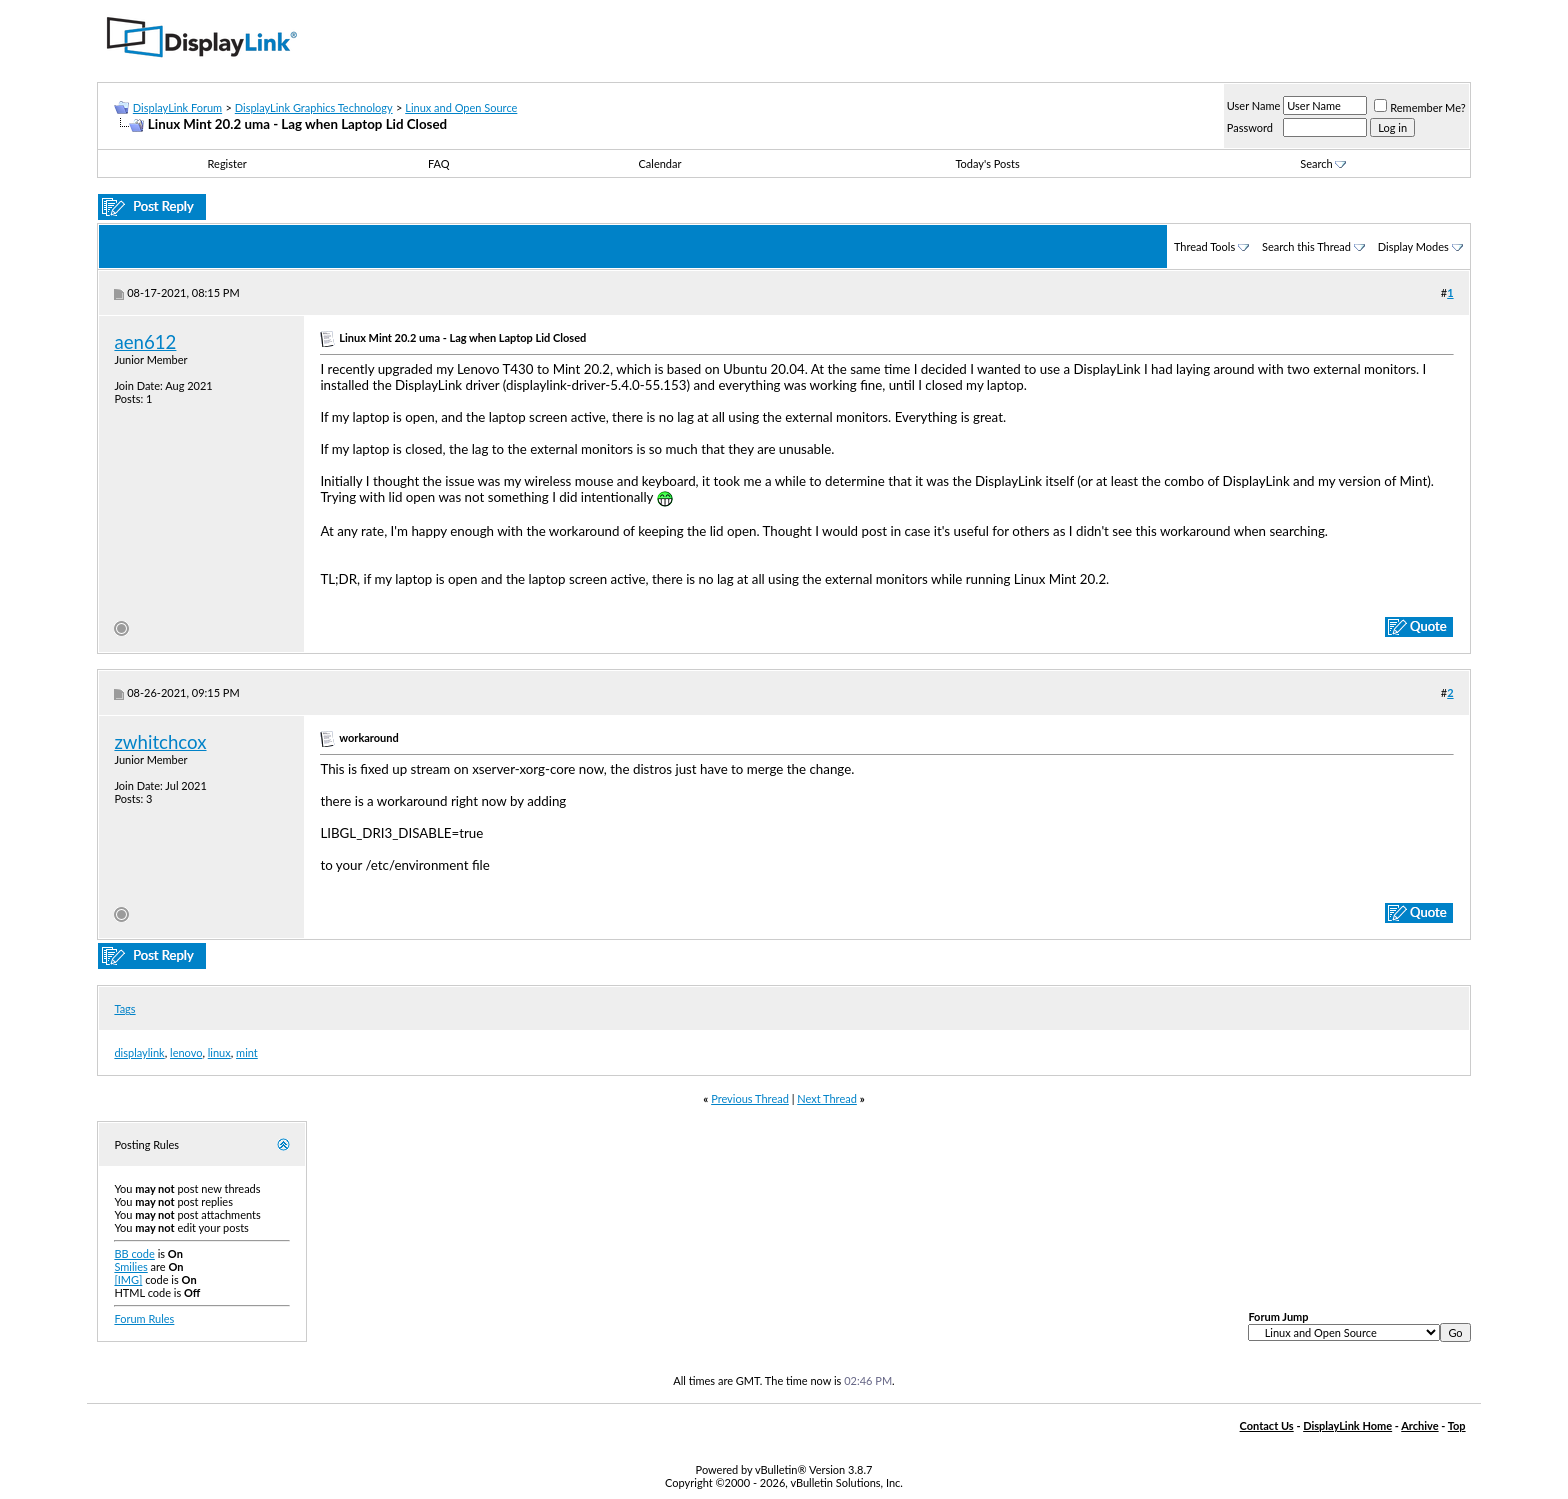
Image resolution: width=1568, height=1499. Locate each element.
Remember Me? (1419, 107)
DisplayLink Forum (177, 107)
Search (1323, 163)
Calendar (659, 163)
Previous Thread (750, 1098)
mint (247, 1052)
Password (1250, 127)
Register (227, 163)
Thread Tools (1204, 246)
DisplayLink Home (1347, 1425)
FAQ (439, 163)
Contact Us (1267, 1425)
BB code (134, 1253)
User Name (1254, 105)
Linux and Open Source (461, 107)
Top (1457, 1425)
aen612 (145, 342)
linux (219, 1052)
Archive (1419, 1425)
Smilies (130, 1266)
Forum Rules (144, 1318)
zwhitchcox (160, 742)
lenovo (186, 1052)
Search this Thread (1306, 246)
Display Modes (1413, 246)
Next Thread (827, 1098)
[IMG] (128, 1279)
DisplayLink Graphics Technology (314, 107)
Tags (124, 1008)
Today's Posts (987, 163)
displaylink (139, 1052)
